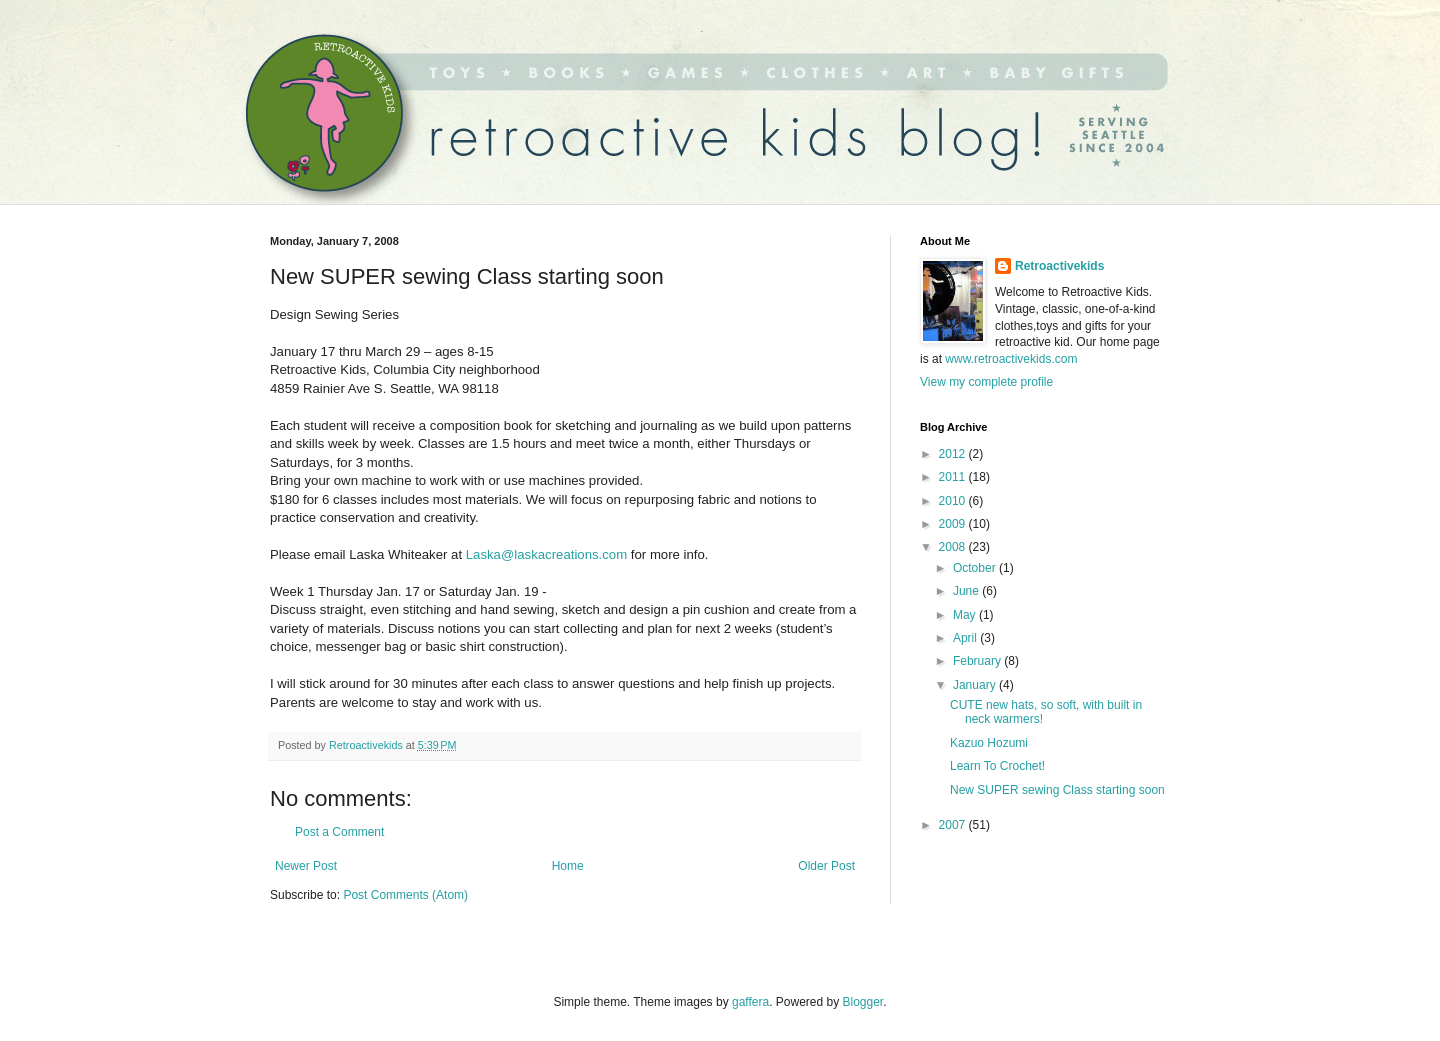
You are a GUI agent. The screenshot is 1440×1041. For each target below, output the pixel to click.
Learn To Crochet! (997, 766)
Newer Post (306, 866)
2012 (954, 454)
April (966, 638)
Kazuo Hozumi (989, 743)
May (966, 615)
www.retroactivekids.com (1011, 359)
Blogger (863, 1002)
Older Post (826, 866)
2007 (954, 825)
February (978, 661)
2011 (954, 477)
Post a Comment (339, 832)
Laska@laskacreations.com (546, 554)
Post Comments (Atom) (405, 895)
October (976, 568)
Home (568, 866)
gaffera (750, 1002)
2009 (954, 524)
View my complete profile (986, 382)
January (976, 685)
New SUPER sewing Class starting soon (1057, 790)
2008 (954, 547)
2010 (954, 501)
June (967, 591)
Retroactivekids (1059, 266)
